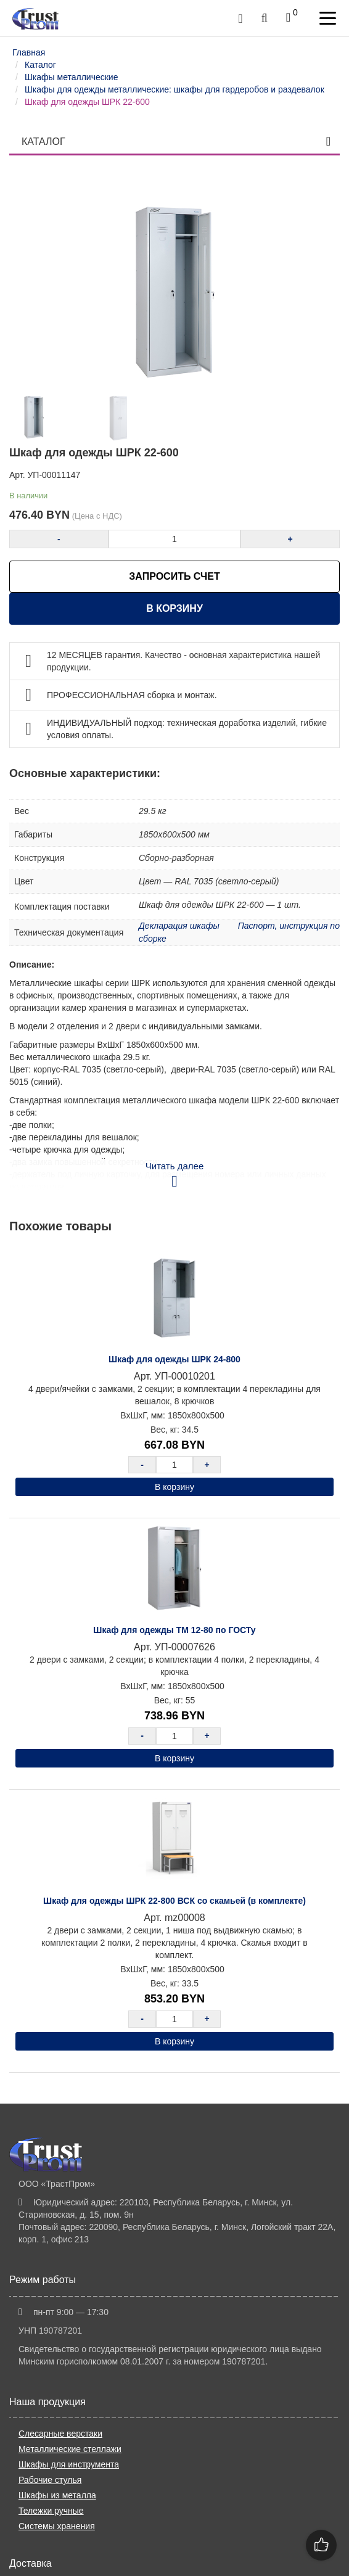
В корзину (174, 608)
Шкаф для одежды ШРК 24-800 (174, 1359)
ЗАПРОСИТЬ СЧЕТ (174, 576)
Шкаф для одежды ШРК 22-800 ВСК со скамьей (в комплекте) (174, 1901)
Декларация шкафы (179, 926)
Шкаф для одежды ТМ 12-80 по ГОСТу (174, 1630)
